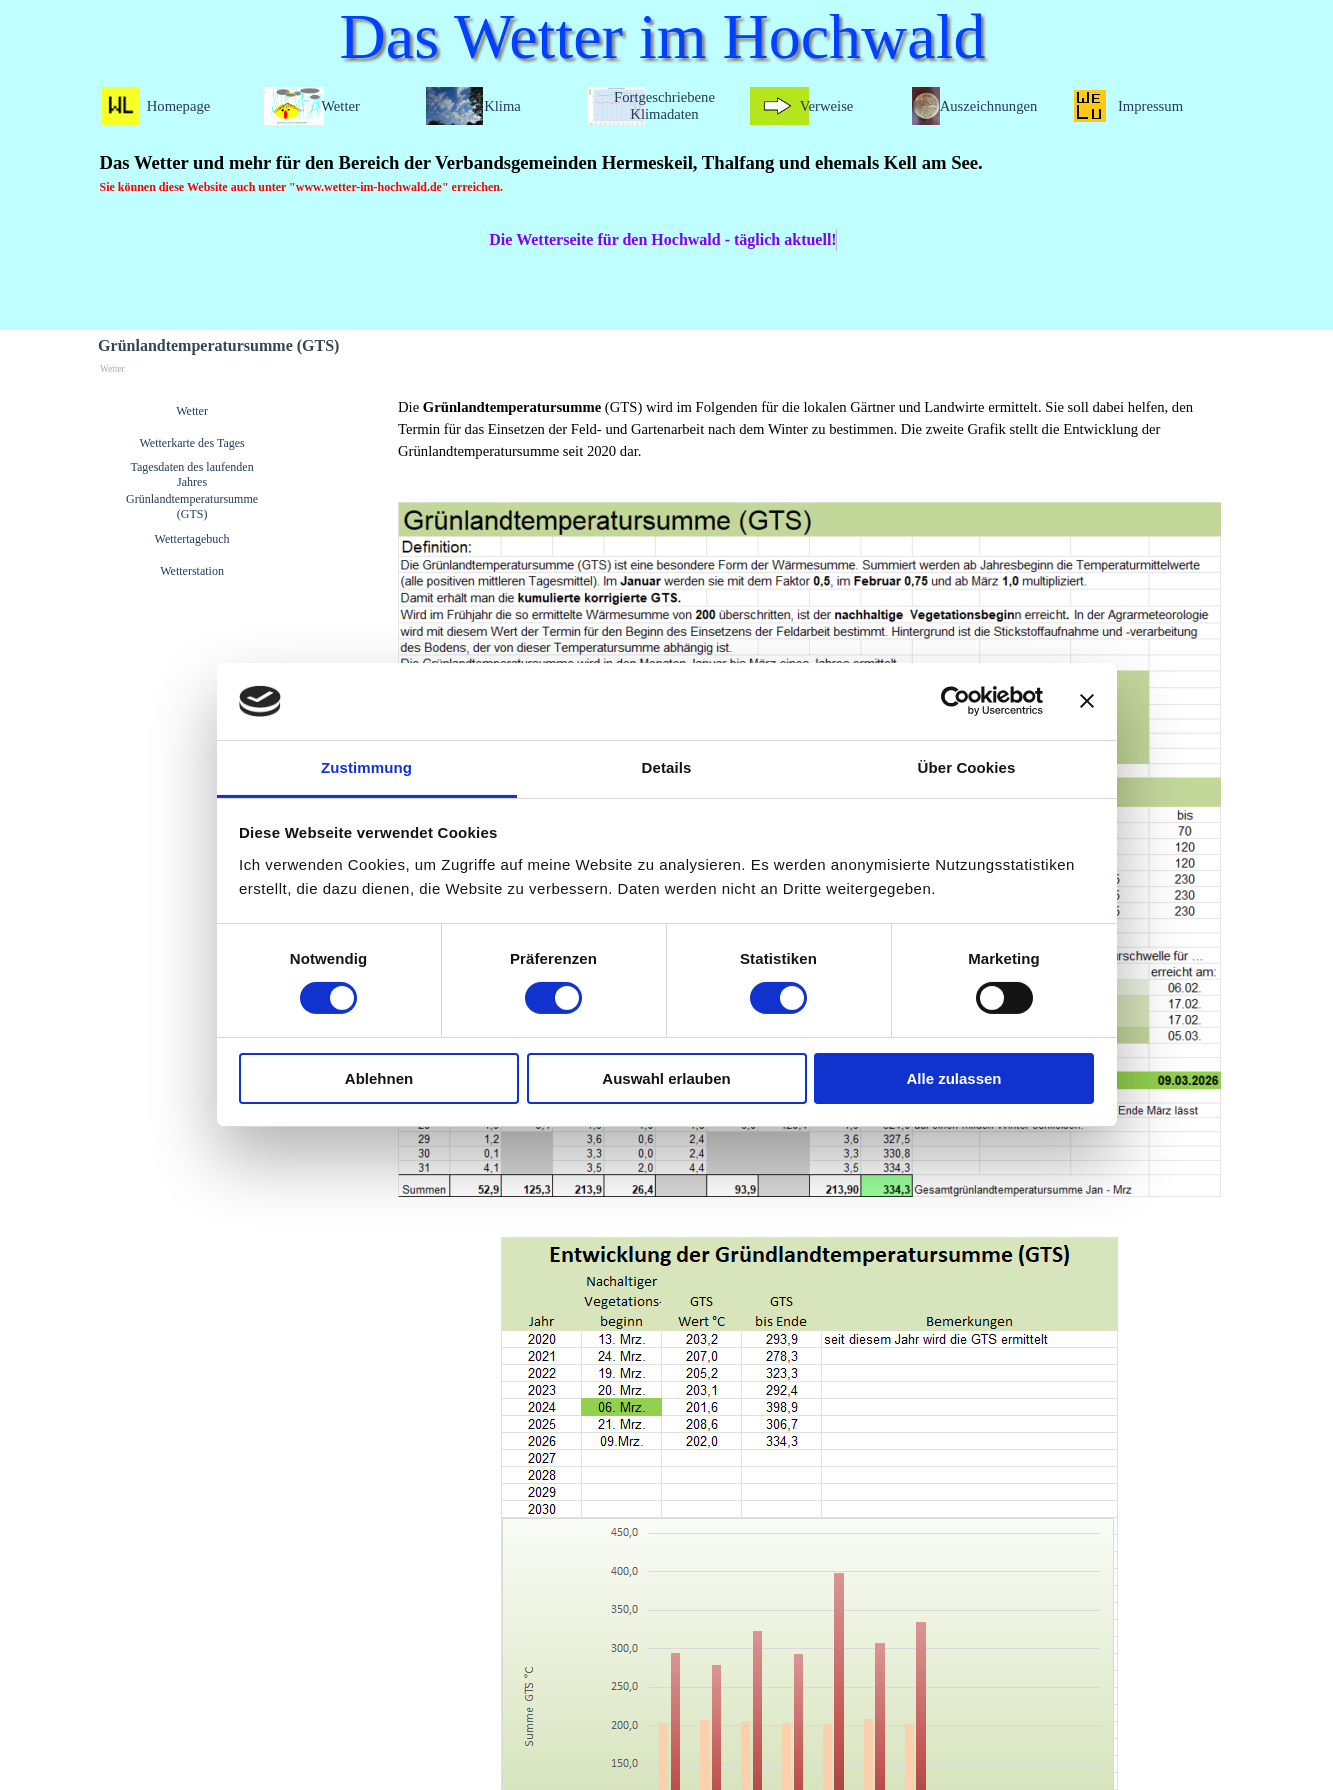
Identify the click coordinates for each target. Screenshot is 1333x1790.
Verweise (827, 106)
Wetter (192, 411)
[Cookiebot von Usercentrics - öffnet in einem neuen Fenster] (955, 701)
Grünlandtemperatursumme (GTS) (192, 506)
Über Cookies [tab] (967, 767)
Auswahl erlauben (666, 1078)
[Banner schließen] (1087, 701)
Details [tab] (667, 767)
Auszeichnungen (989, 106)
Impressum (1150, 106)
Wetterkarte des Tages (191, 443)
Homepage (178, 106)
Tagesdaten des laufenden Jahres (192, 474)
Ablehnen (379, 1078)
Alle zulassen (953, 1078)
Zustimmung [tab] (366, 767)
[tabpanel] (661, 173)
